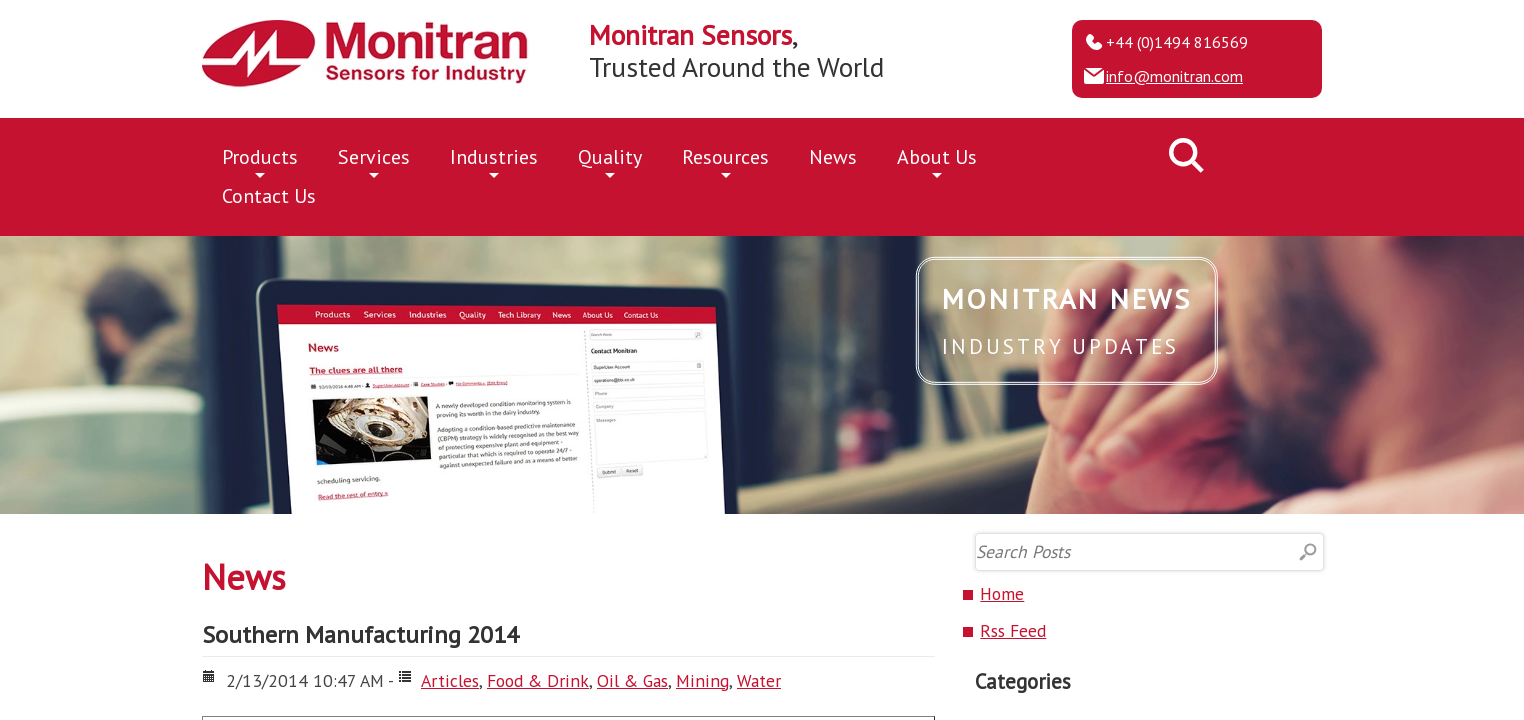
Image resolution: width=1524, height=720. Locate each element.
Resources (725, 160)
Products (260, 160)
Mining (702, 680)
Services (374, 160)
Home (1002, 593)
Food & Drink (538, 680)
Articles (450, 680)
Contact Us (269, 196)
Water (759, 680)
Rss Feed (1013, 630)
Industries (494, 160)
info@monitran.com (1174, 76)
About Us (937, 160)
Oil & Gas (632, 680)
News (833, 157)
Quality (610, 160)
